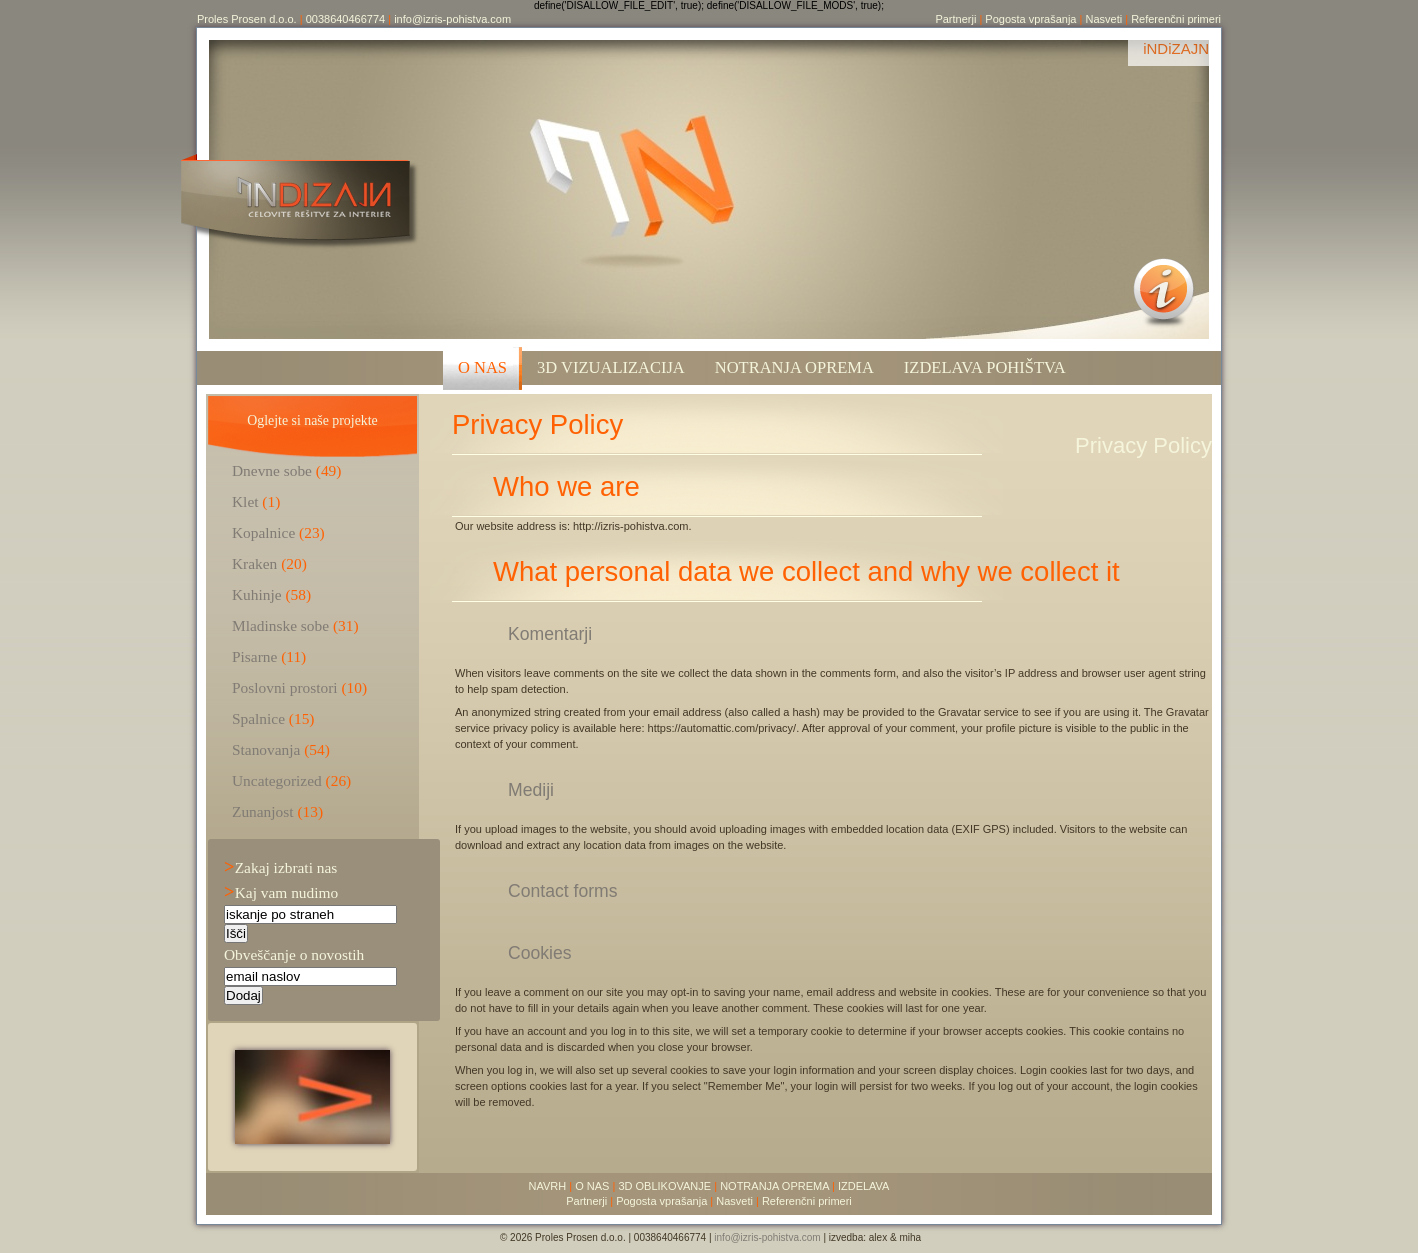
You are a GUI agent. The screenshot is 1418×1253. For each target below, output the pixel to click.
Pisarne (254, 656)
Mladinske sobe (280, 625)
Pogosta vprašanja (1030, 19)
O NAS (482, 367)
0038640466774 (346, 19)
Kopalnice (263, 532)
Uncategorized (277, 780)
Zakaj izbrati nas (280, 867)
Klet (245, 501)
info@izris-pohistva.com (452, 19)
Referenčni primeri (1176, 19)
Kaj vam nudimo (281, 892)
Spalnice (258, 718)
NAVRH (548, 1186)
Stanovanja (266, 749)
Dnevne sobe (272, 470)
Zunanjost (263, 811)
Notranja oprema (794, 367)
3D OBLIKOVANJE (664, 1186)
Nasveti (1103, 19)
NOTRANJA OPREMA (774, 1186)
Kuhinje (257, 594)
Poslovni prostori (285, 687)
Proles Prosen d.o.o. (247, 19)
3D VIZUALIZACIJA (611, 367)
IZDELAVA (864, 1186)
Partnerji (955, 19)
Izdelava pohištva (985, 367)
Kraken (254, 563)
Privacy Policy (537, 424)
